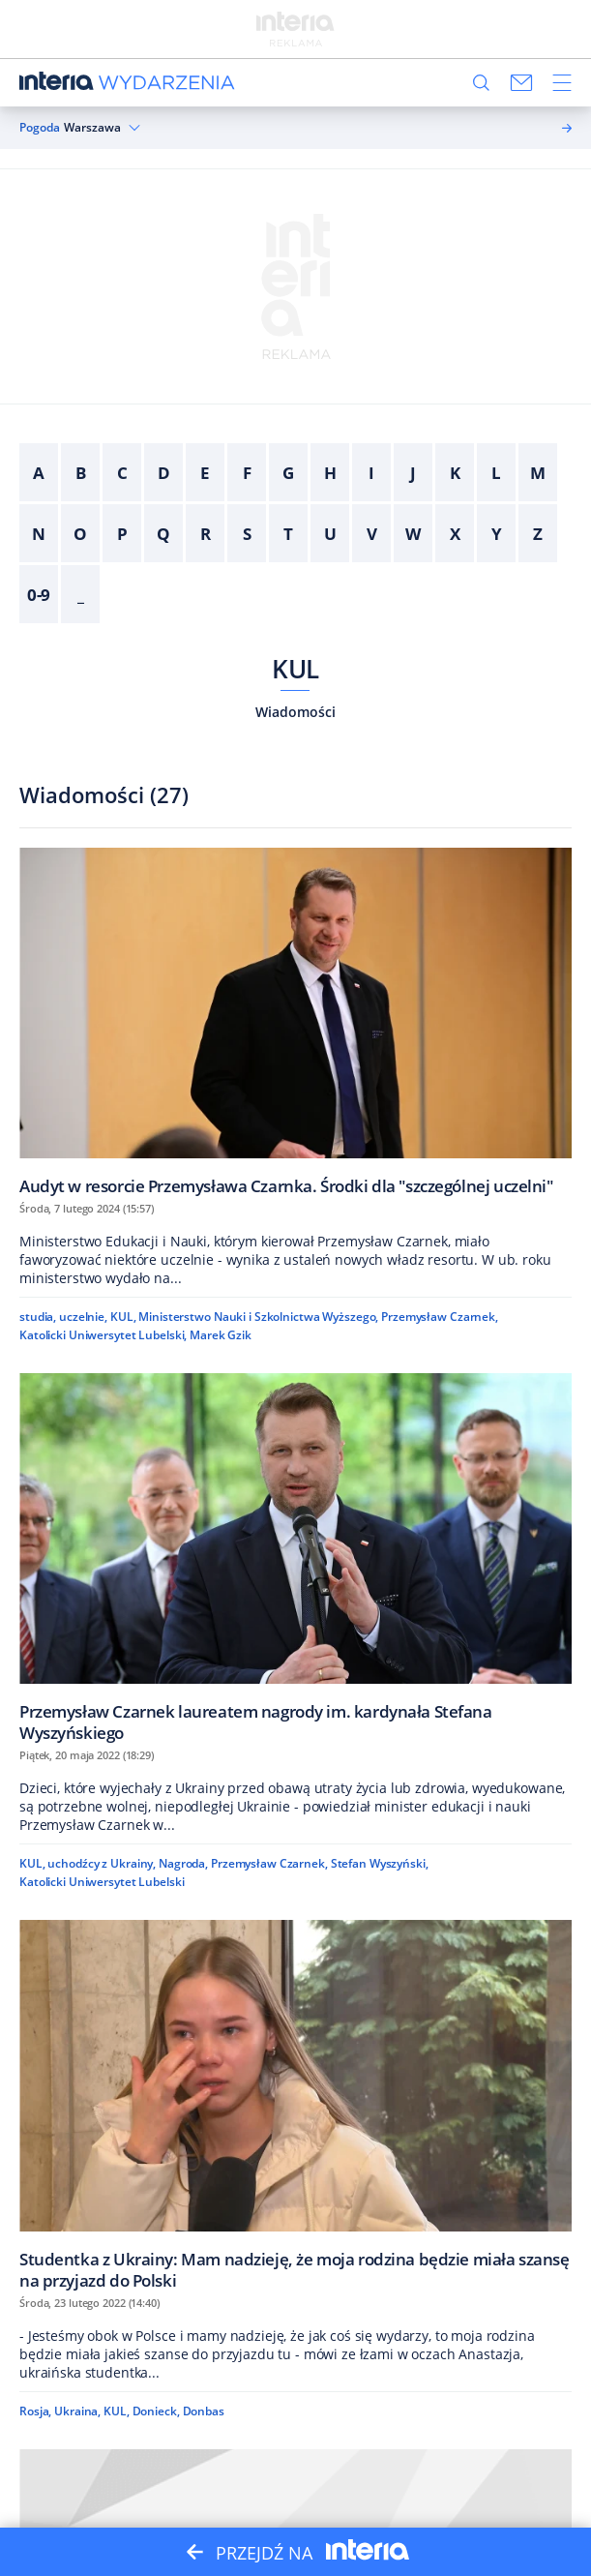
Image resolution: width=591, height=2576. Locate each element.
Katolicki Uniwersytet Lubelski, (103, 1335)
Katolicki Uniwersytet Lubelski (101, 1881)
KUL (295, 668)
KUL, (123, 1316)
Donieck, (156, 2411)
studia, (37, 1316)
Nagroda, (183, 1863)
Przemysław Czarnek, (439, 1316)
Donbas (203, 2411)
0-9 (39, 595)
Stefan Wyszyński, (379, 1863)
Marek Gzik (220, 1335)
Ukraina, (77, 2411)
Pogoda (39, 127)
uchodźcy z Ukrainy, (101, 1863)
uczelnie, (83, 1316)
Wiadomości (295, 712)
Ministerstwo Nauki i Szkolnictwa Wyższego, (258, 1316)
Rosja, (35, 2411)
